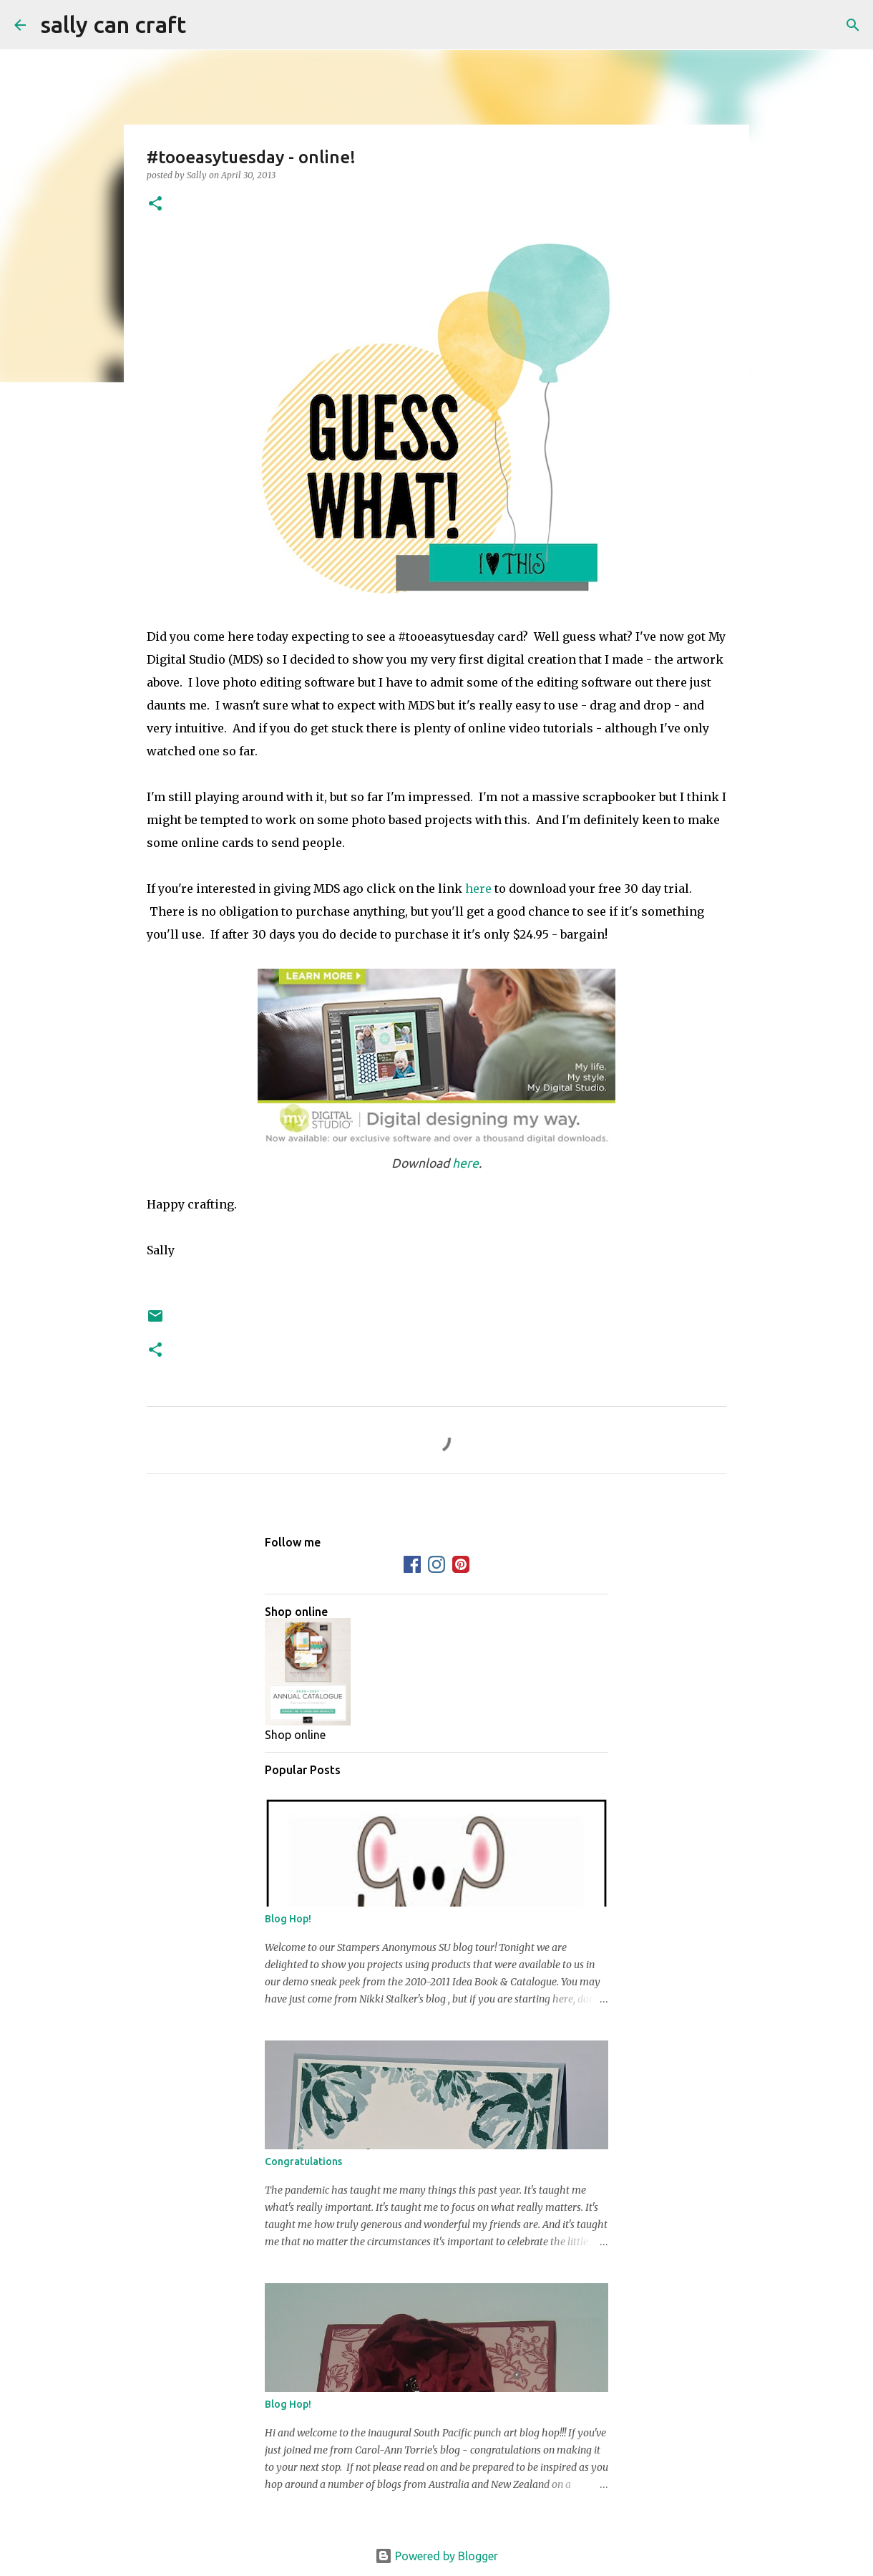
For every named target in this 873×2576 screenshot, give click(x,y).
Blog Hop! (288, 1918)
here (478, 888)
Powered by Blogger (436, 2556)
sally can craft (113, 24)
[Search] (206, 25)
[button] (155, 204)
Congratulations (303, 2161)
